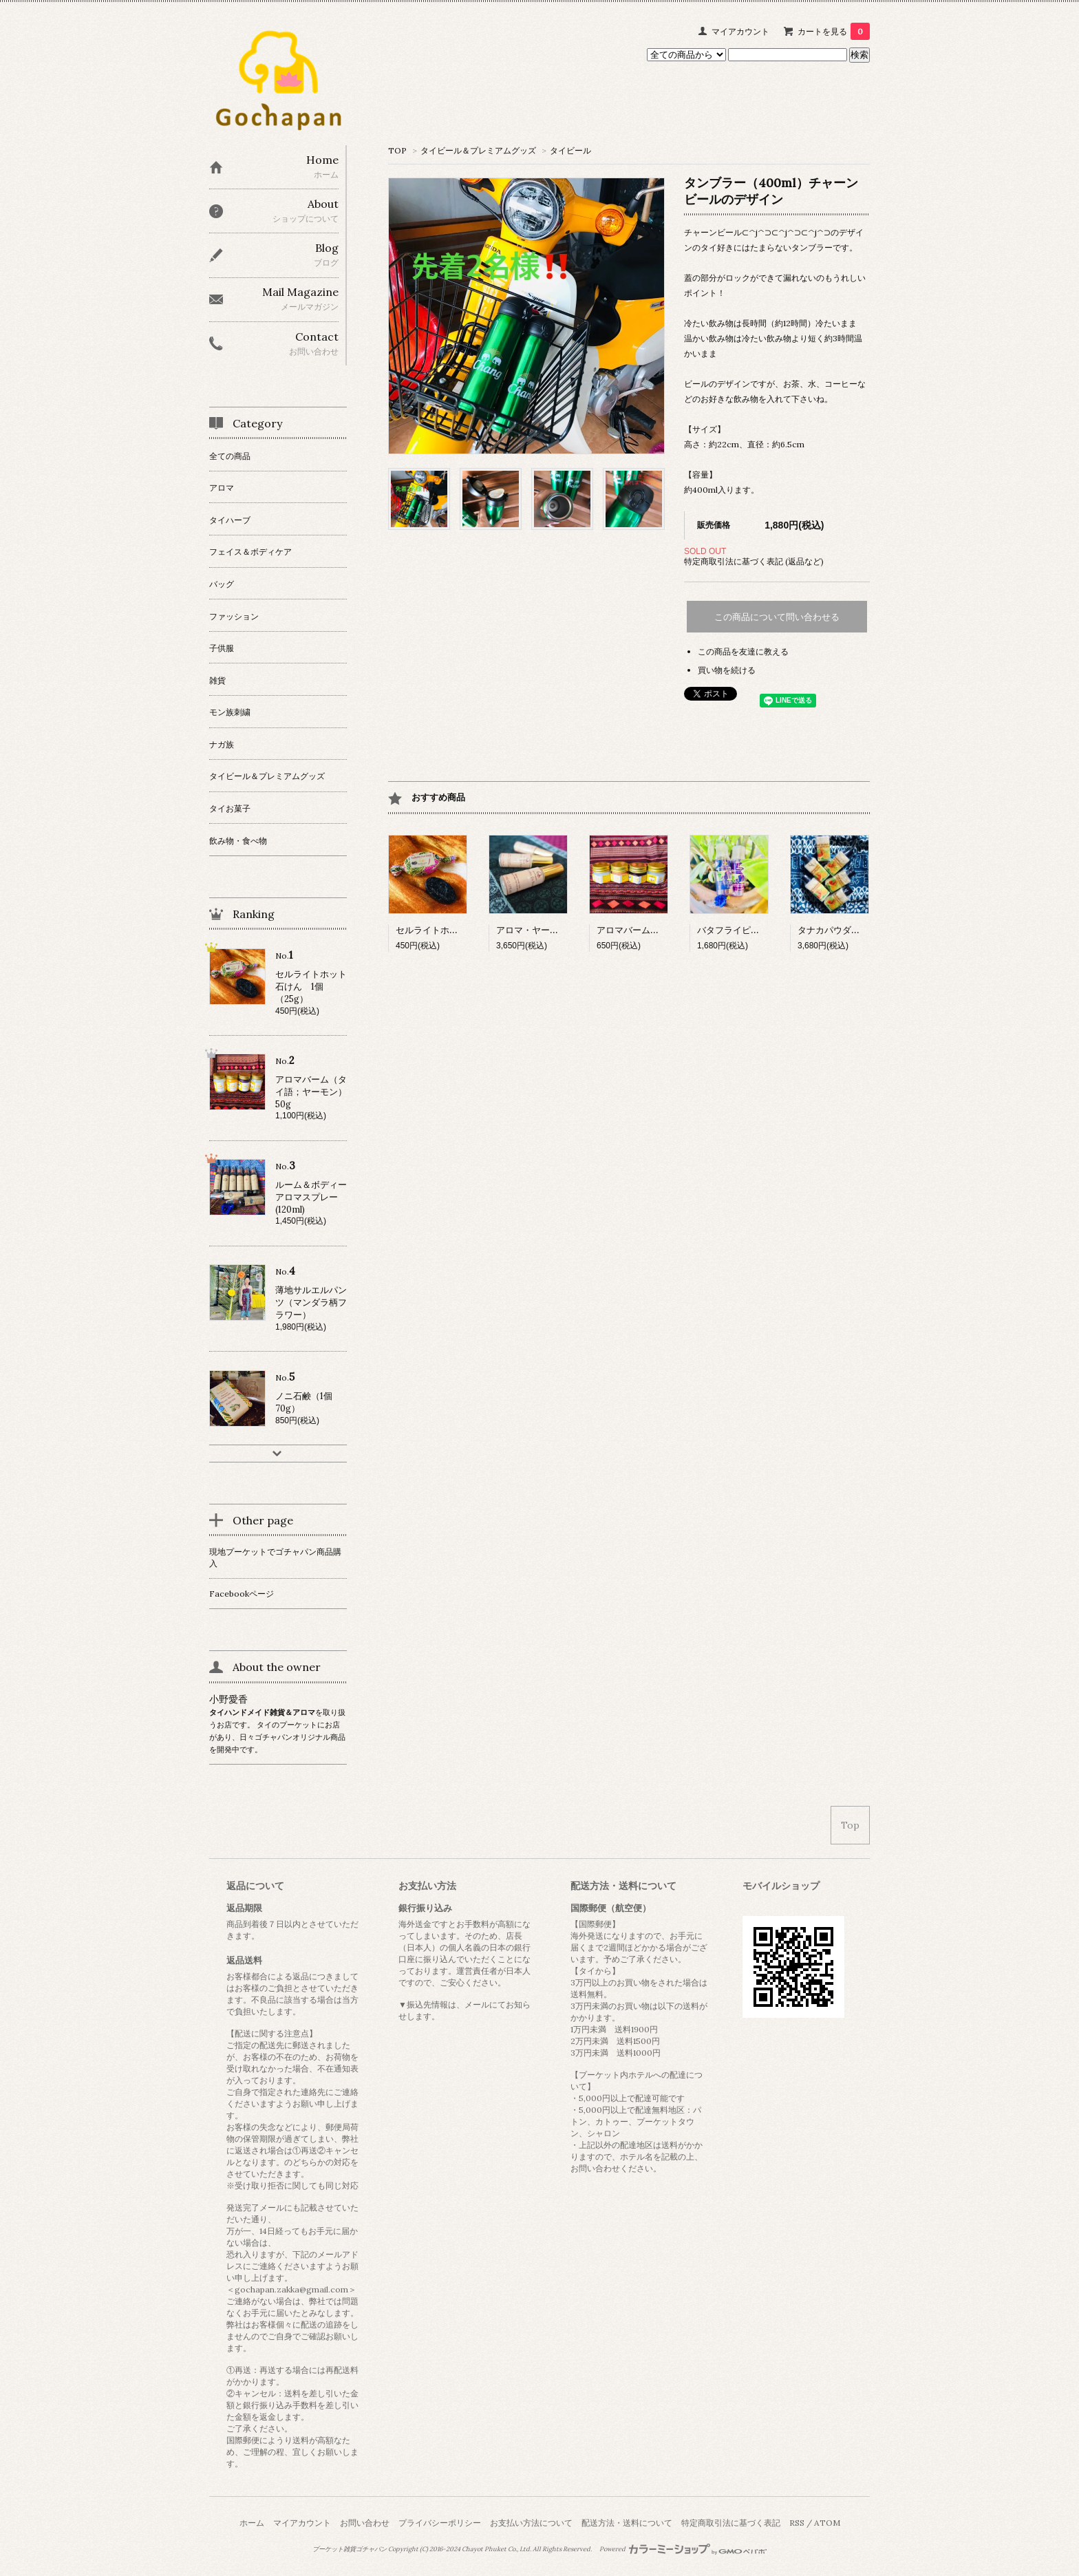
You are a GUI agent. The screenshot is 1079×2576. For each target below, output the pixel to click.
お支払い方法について (531, 2523)
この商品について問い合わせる (777, 617)
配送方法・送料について (626, 2523)
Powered (683, 2549)
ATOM (827, 2523)
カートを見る (834, 31)
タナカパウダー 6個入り (846, 930)
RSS (796, 2523)
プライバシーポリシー (439, 2523)
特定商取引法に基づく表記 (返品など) (754, 561)
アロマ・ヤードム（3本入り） (556, 930)
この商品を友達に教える (743, 651)
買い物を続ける (727, 670)
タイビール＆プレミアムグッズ (478, 150)
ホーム (251, 2523)
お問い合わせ (364, 2523)
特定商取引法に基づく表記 (730, 2523)
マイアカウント (740, 31)
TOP (397, 150)
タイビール (570, 150)
